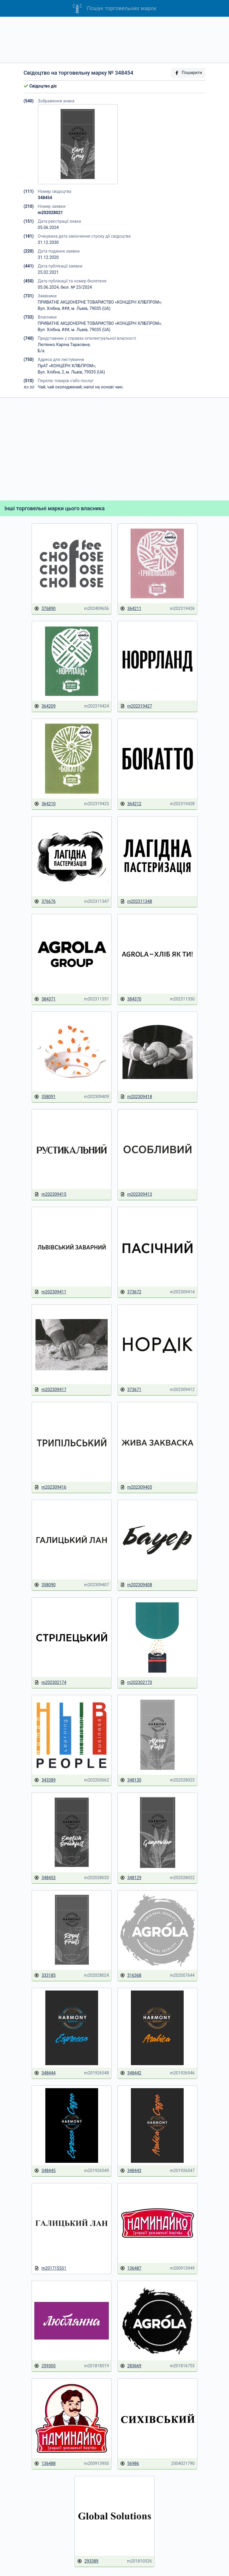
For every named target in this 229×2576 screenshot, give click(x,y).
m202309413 (136, 1194)
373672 (130, 1292)
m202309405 (136, 1487)
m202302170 (136, 1682)
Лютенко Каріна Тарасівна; (64, 344)
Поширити (188, 72)
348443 (130, 2170)
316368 (130, 1975)
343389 (44, 1780)
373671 (130, 1389)
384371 (44, 999)
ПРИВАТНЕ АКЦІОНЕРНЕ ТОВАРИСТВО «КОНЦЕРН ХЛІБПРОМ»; (100, 302)
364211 (130, 608)
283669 (130, 2365)
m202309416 (50, 1487)
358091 (44, 1096)
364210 (44, 803)
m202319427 (136, 706)
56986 (129, 2463)
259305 (44, 2365)
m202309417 (50, 1389)
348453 (44, 1877)
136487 (130, 2268)
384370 (130, 999)
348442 (130, 2073)
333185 (44, 1975)
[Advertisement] (114, 39)
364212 (130, 803)
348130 (130, 1780)
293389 (87, 2561)
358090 (44, 1584)
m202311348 (136, 901)
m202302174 (50, 1682)
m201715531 (50, 2268)
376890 (44, 608)
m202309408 (136, 1584)
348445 (44, 2170)
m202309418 (136, 1096)
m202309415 (50, 1194)
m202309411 (50, 1292)
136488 (44, 2463)
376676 (44, 901)
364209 (44, 706)
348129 (130, 1877)
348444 (44, 2073)
